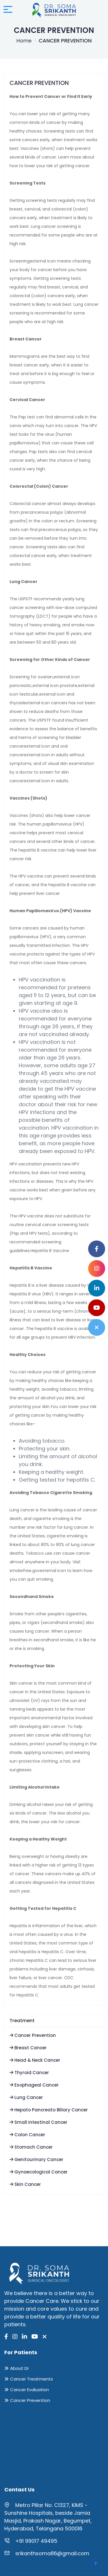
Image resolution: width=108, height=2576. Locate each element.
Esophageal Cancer (34, 2085)
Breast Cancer (28, 2048)
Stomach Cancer (31, 2147)
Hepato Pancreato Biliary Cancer (49, 2110)
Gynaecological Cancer (39, 2172)
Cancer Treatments (31, 2379)
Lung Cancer (26, 2097)
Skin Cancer (25, 2184)
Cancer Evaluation (29, 2390)
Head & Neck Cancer (35, 2060)
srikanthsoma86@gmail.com (52, 2553)
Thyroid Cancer (29, 2073)
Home (24, 40)
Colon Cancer (27, 2135)
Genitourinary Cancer (36, 2159)
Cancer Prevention (33, 2035)
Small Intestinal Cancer (38, 2122)
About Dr (19, 2368)
